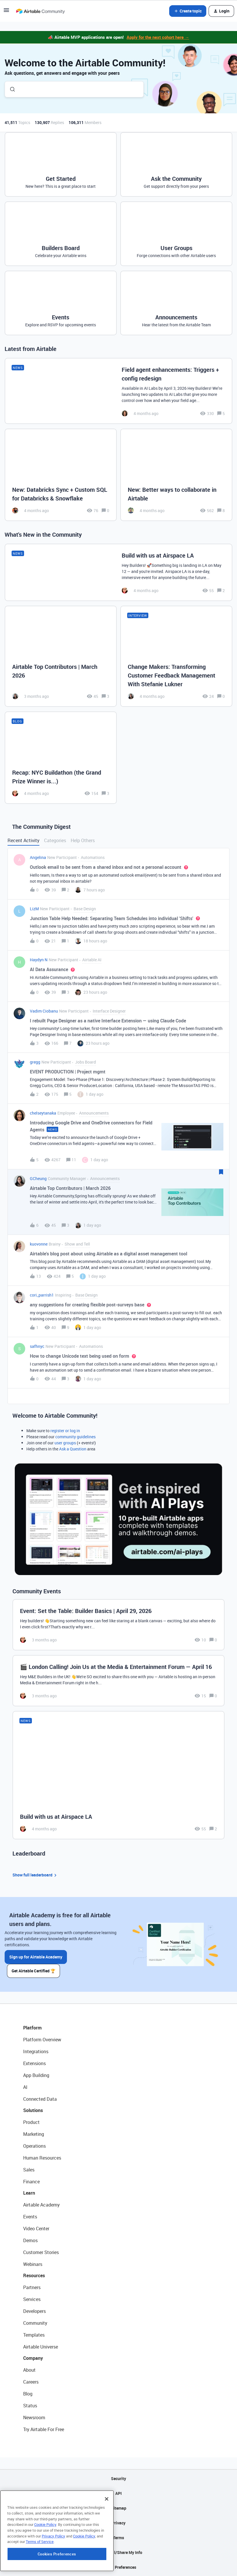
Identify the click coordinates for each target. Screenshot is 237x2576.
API (118, 2493)
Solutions (33, 2110)
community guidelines (75, 1436)
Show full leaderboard (35, 1875)
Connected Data (40, 2099)
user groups (65, 1443)
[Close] (106, 2533)
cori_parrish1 (42, 1295)
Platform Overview (42, 2039)
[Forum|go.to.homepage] (40, 11)
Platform (32, 2028)
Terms (118, 2537)
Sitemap (118, 2508)
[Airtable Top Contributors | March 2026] (61, 656)
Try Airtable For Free (43, 2429)
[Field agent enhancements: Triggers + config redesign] (118, 391)
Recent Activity (23, 840)
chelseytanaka (43, 1113)
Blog (27, 2394)
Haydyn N (39, 959)
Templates (34, 2335)
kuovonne (39, 1244)
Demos (30, 2240)
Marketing (33, 2134)
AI (25, 2087)
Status (30, 2405)
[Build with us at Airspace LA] (118, 572)
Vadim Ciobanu (44, 1011)
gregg (35, 1062)
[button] (6, 12)
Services (32, 2299)
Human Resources (42, 2158)
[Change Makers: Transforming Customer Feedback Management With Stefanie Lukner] (176, 656)
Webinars (32, 2264)
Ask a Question (72, 1449)
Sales (28, 2170)
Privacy (118, 2523)
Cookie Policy (45, 2559)
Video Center (36, 2228)
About (29, 2370)
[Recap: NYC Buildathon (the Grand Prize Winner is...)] (61, 757)
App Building (36, 2075)
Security (118, 2478)
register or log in (65, 1430)
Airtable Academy (41, 2205)
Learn (29, 2193)
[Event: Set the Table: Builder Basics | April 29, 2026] (118, 1624)
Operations (34, 2146)
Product (31, 2122)
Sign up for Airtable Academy (35, 1957)
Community (35, 2323)
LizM (34, 908)
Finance (31, 2181)
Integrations (35, 2051)
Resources (34, 2275)
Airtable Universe (40, 2347)
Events (30, 2216)
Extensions (34, 2063)
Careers (31, 2382)
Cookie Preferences (118, 2567)
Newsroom (34, 2417)
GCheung (38, 1178)
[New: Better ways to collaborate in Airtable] (176, 475)
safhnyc (37, 1346)
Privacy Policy (53, 2570)
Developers (34, 2311)
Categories (55, 840)
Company (33, 2358)
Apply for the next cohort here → (158, 37)
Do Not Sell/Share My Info (118, 2552)
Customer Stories (41, 2252)
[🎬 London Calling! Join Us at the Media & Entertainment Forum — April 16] (118, 1680)
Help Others (83, 840)
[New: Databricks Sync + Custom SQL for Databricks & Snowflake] (61, 475)
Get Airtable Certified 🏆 (33, 1971)
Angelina (38, 857)
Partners (32, 2287)
